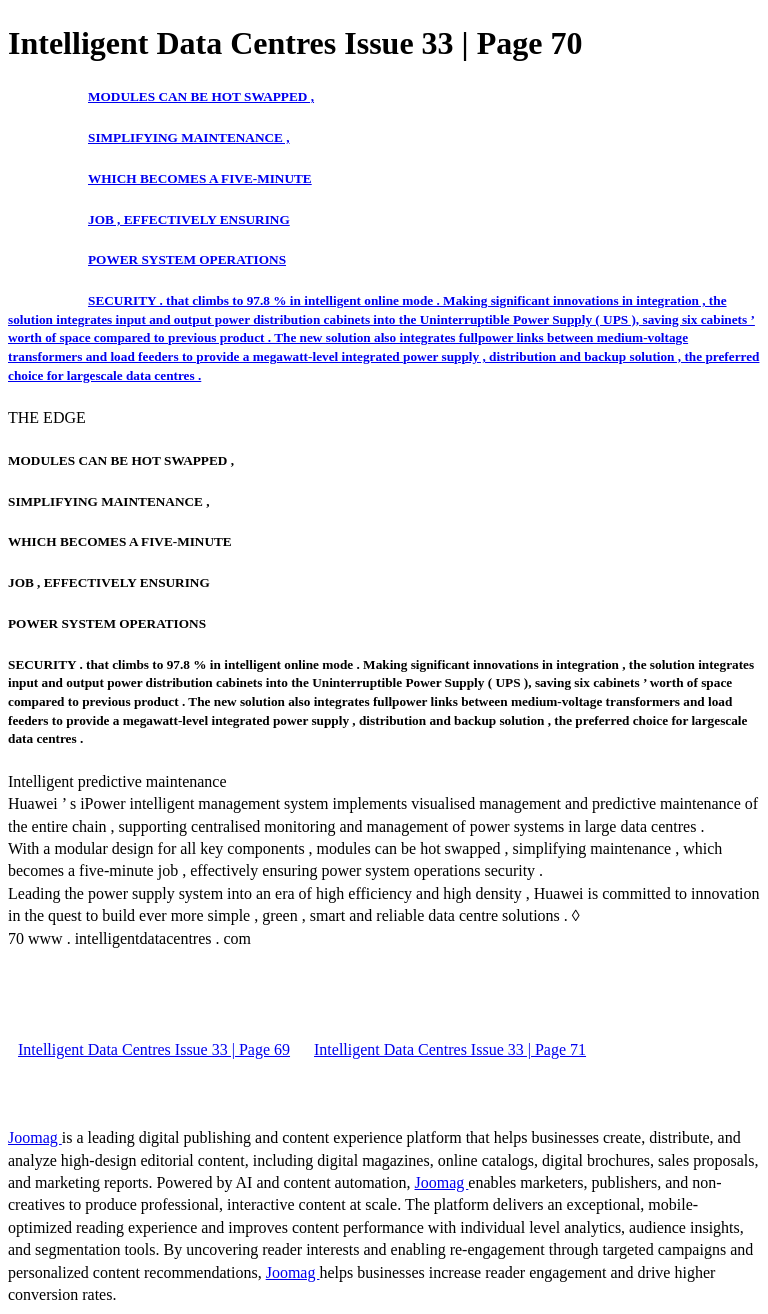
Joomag (35, 1137)
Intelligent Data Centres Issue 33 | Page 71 (450, 1049)
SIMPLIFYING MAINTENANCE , (189, 137)
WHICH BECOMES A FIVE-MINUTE (200, 178)
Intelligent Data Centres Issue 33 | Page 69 (154, 1049)
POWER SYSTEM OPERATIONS (187, 259)
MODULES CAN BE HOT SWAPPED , (201, 96)
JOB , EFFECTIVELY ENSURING (189, 219)
